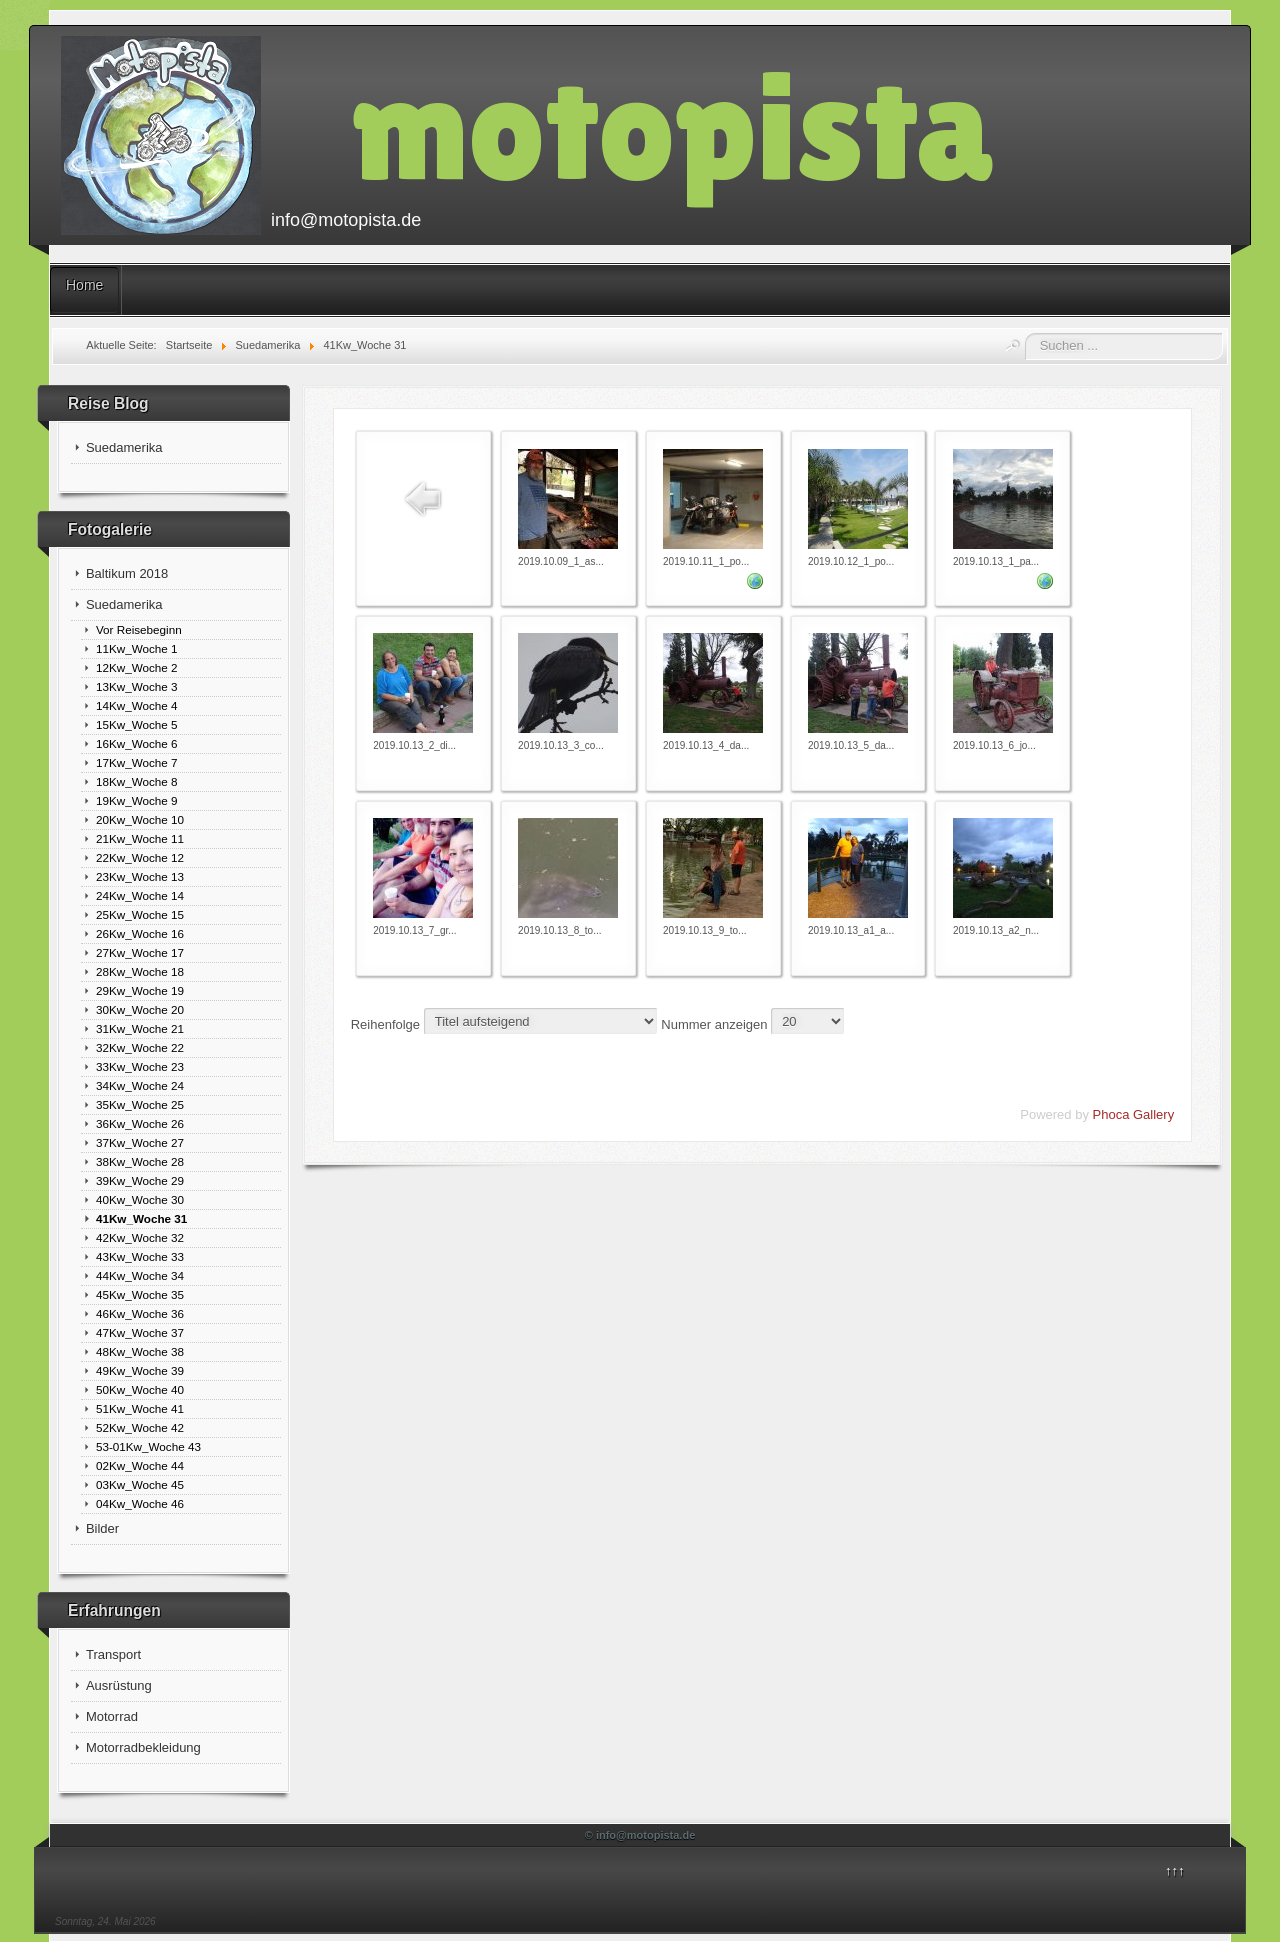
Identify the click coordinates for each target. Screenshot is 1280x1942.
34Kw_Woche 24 (140, 1085)
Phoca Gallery (1134, 1114)
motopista (672, 126)
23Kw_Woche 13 (140, 876)
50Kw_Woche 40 (140, 1389)
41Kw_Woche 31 (141, 1218)
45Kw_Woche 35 (140, 1294)
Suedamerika (124, 447)
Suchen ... (1025, 333)
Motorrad (112, 1716)
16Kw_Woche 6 (137, 743)
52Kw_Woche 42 (140, 1427)
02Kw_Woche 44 (140, 1465)
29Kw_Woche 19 (140, 990)
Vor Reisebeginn (139, 629)
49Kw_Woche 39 (140, 1370)
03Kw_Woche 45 (140, 1484)
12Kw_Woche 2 (137, 667)
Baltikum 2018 (127, 573)
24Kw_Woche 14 (140, 895)
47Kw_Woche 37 (140, 1332)
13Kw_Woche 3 (137, 686)
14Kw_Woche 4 (137, 705)
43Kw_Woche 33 (140, 1256)
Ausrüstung (119, 1685)
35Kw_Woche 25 (140, 1104)
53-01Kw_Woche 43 (148, 1446)
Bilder (102, 1528)
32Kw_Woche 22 (140, 1047)
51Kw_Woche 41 (140, 1408)
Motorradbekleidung (143, 1747)
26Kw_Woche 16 (140, 933)
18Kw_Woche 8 (137, 781)
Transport (113, 1654)
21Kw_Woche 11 (140, 838)
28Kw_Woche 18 (140, 971)
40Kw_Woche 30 (140, 1199)
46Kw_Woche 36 (140, 1313)
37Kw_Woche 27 (140, 1142)
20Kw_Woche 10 (140, 819)
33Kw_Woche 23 (140, 1066)
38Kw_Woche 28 (140, 1161)
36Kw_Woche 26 (140, 1123)
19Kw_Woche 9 (137, 800)
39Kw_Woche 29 (140, 1180)
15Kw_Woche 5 (137, 724)
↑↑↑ (1175, 1870)
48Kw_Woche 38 (140, 1351)
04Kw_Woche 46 (140, 1503)
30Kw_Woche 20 (140, 1009)
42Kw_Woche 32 (140, 1237)
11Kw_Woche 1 (137, 648)
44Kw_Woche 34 (140, 1275)
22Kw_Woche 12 (140, 857)
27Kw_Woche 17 (140, 952)
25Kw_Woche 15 (140, 914)
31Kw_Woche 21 (140, 1028)
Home (84, 285)
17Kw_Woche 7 (137, 762)
